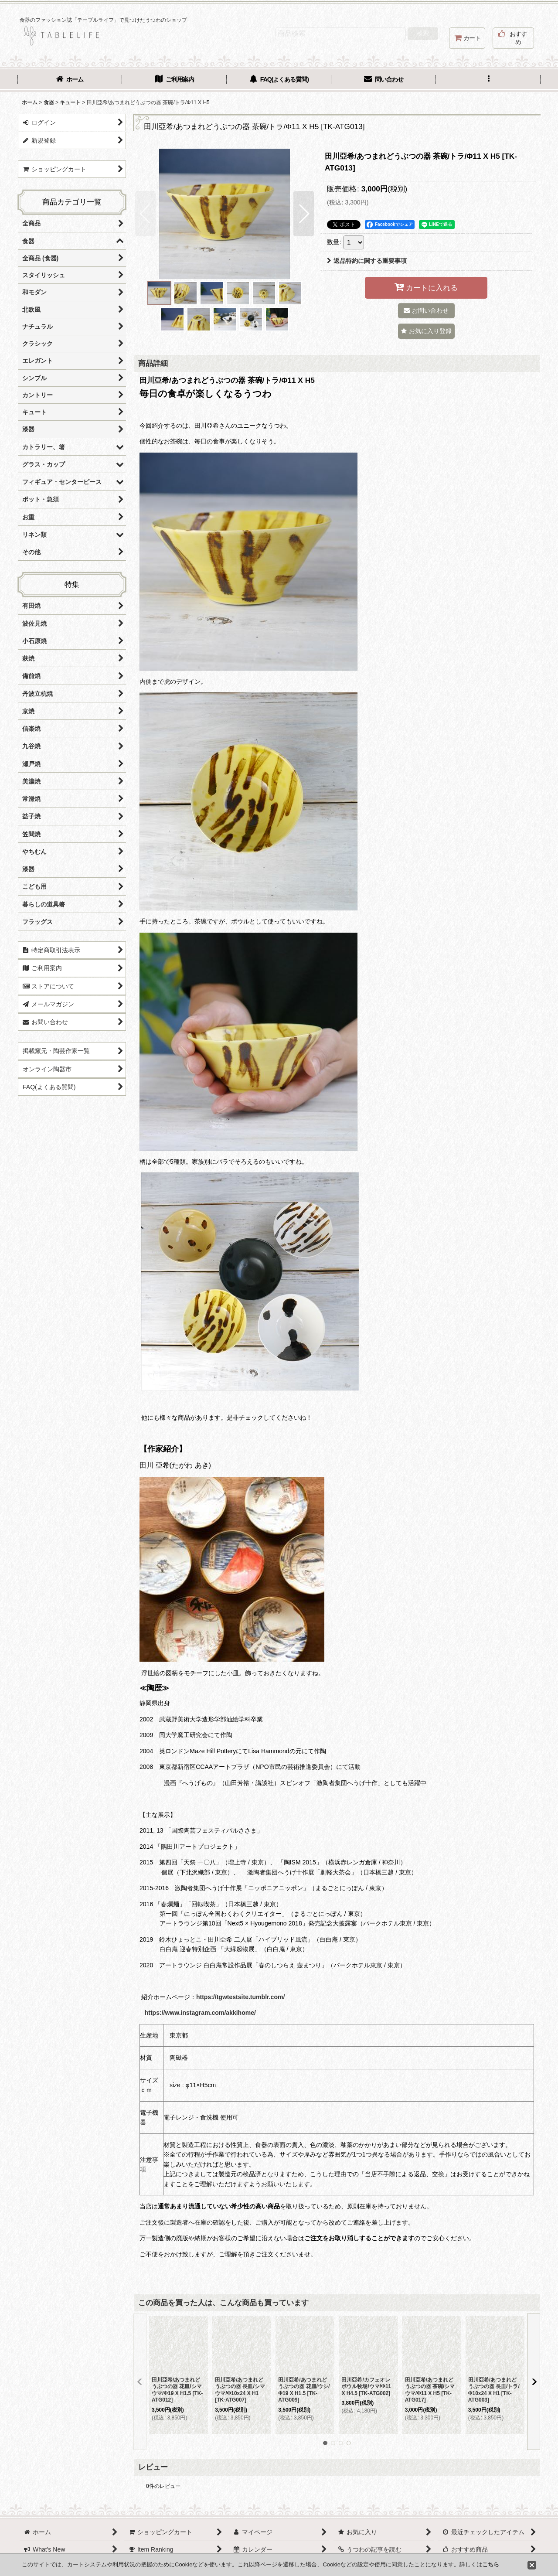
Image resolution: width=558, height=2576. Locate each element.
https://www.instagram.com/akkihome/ (200, 2012)
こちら (490, 2564)
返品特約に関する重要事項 (367, 260)
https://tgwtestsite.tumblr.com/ (240, 1996)
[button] (488, 80)
